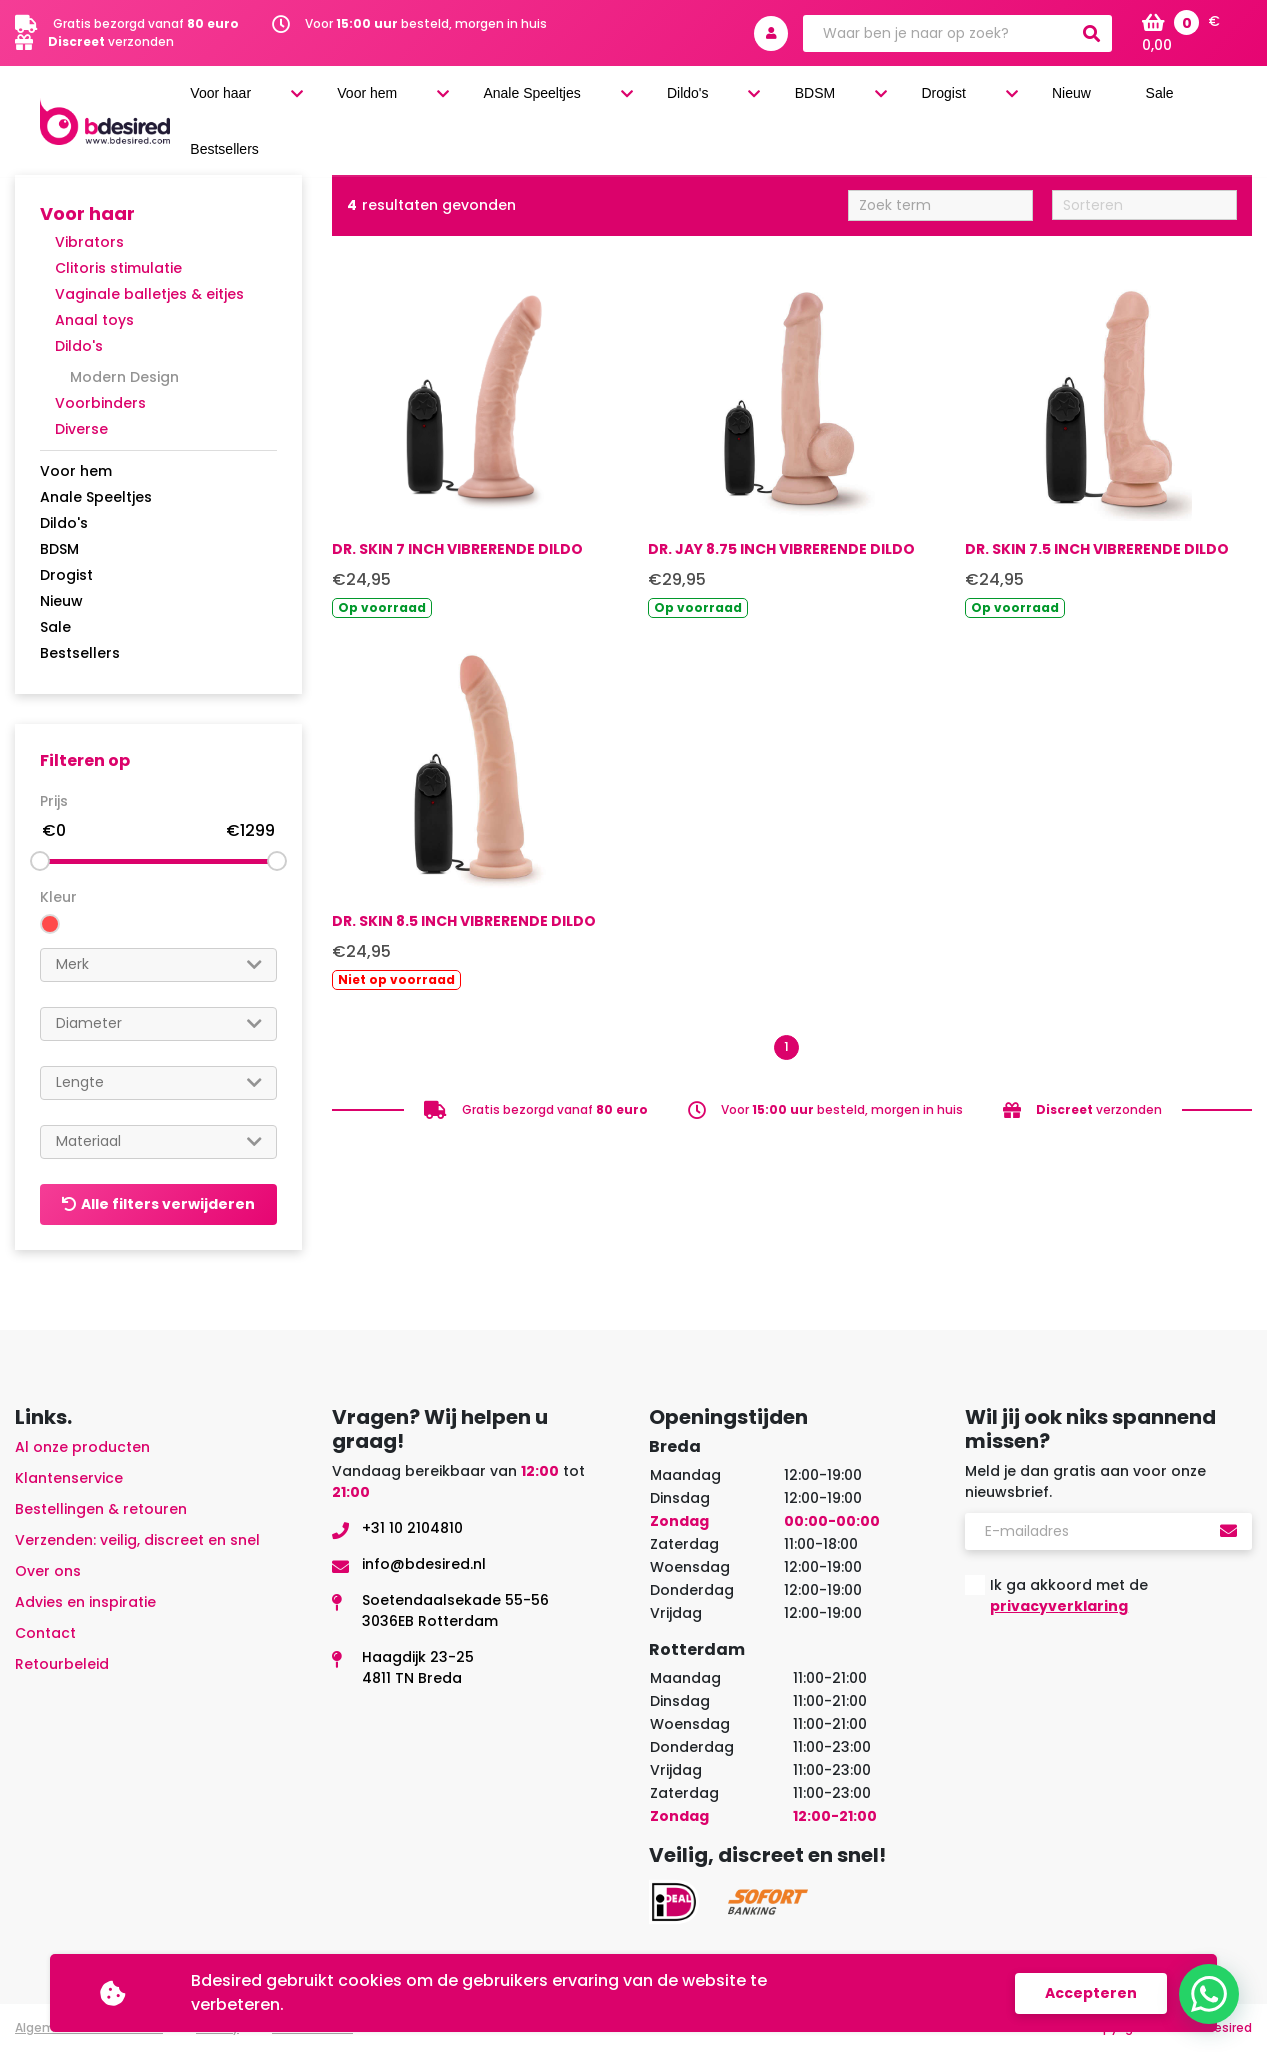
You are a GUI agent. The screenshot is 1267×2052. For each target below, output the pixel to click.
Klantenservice (69, 1478)
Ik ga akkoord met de (1069, 1595)
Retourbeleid (62, 1664)
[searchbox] (158, 964)
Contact (45, 1633)
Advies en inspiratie (85, 1602)
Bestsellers (80, 653)
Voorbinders (100, 403)
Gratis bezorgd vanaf (146, 23)
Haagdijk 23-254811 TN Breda (418, 1667)
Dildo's (790, 101)
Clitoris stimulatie (118, 268)
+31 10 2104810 (412, 1528)
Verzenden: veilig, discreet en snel (137, 1540)
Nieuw (1071, 101)
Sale (1135, 101)
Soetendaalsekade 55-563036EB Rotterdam (455, 1610)
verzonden (111, 41)
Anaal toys (94, 320)
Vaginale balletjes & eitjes (149, 294)
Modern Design (124, 377)
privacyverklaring (1059, 1606)
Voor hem (520, 101)
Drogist (975, 101)
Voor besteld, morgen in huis (426, 23)
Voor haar (400, 101)
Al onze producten (82, 1447)
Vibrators (89, 242)
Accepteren (1091, 1993)
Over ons (48, 1571)
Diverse (81, 429)
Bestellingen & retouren (101, 1509)
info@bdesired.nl (424, 1564)
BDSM (881, 101)
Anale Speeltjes (661, 101)
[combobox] (158, 965)
